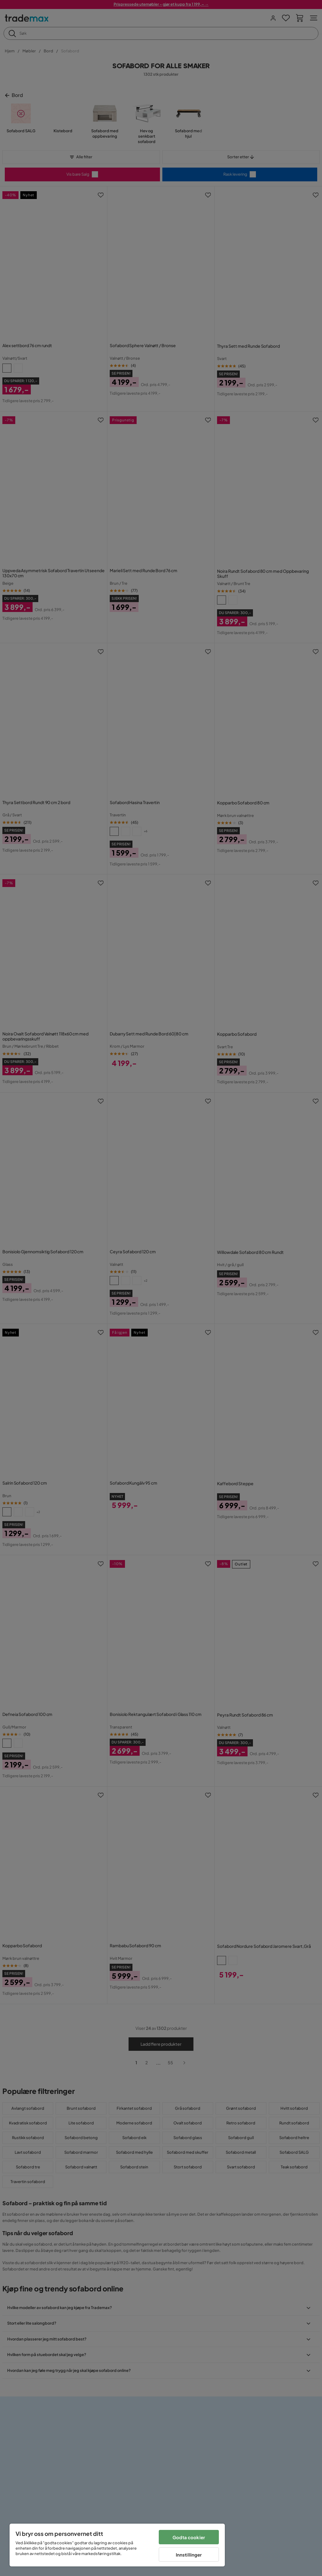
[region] (117, 2545)
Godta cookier (189, 2537)
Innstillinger (189, 2554)
